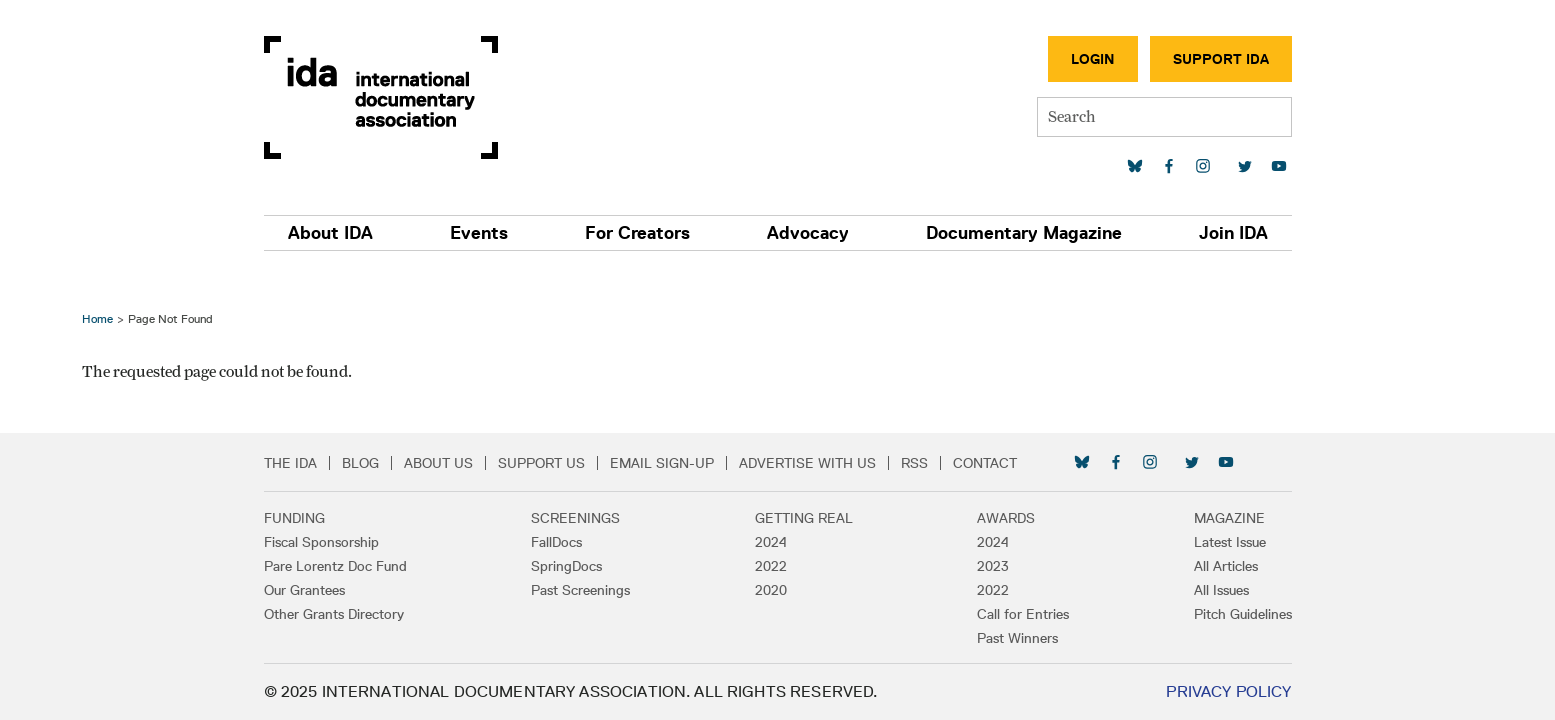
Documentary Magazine (1024, 233)
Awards (1006, 518)
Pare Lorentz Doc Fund (335, 566)
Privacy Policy (1228, 691)
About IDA (330, 233)
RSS (914, 463)
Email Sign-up (662, 463)
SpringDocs (566, 566)
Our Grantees (304, 590)
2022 (771, 566)
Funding (294, 518)
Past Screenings (580, 590)
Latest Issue (1230, 542)
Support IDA (1221, 59)
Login (1093, 59)
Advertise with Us (807, 463)
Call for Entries (1023, 614)
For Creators (637, 233)
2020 (771, 590)
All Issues (1221, 590)
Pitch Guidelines (1243, 614)
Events (479, 233)
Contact (985, 463)
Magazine (1229, 518)
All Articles (1226, 566)
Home (97, 318)
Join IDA (1233, 233)
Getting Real (804, 518)
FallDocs (556, 542)
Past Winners (1017, 638)
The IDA (290, 463)
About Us (438, 463)
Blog (360, 463)
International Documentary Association (381, 97)
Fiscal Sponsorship (321, 542)
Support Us (541, 463)
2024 (771, 542)
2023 (993, 566)
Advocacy (808, 233)
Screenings (575, 518)
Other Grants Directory (334, 614)
